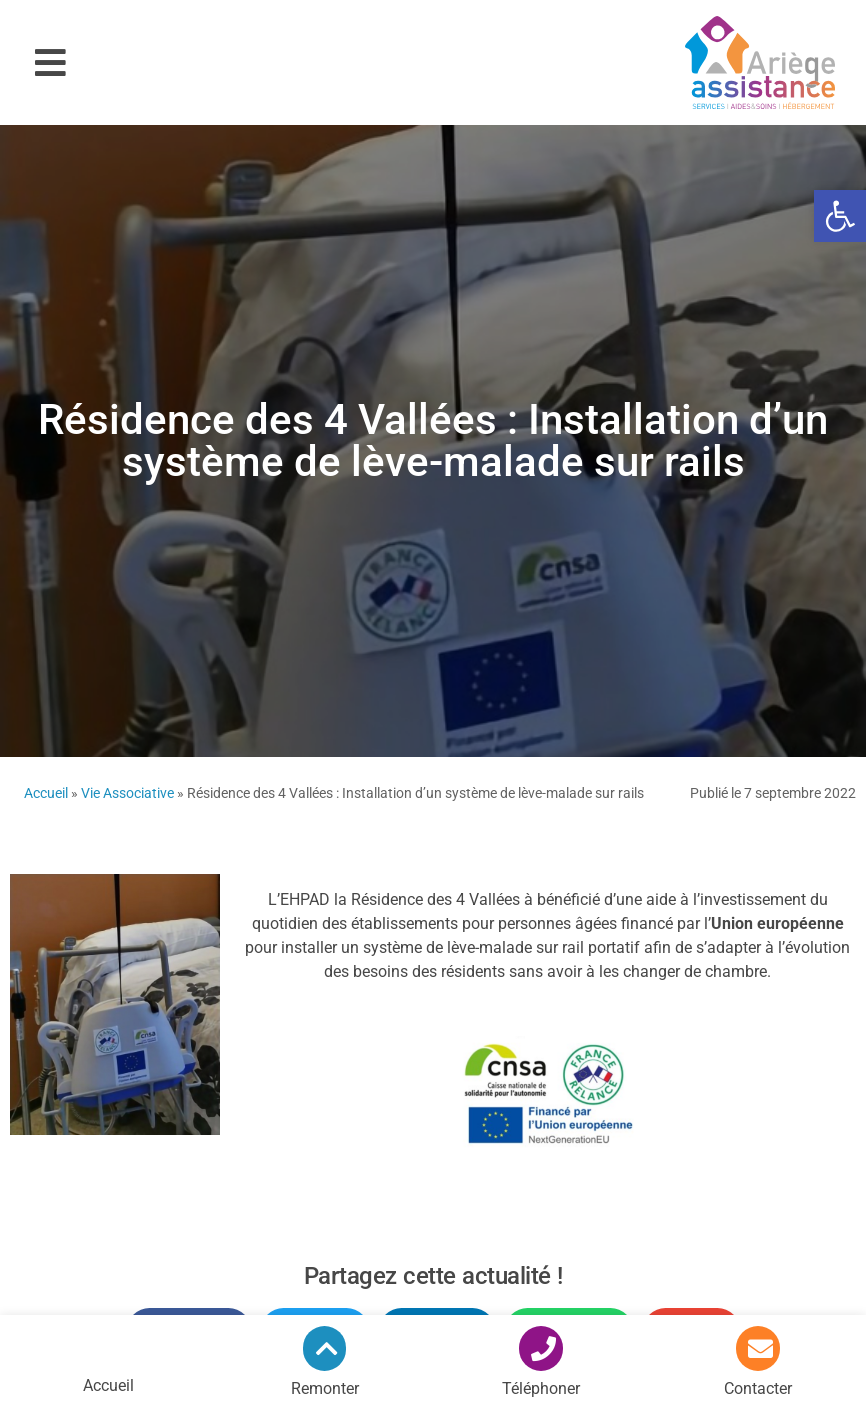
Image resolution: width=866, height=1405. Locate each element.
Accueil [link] (46, 793)
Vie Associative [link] (127, 793)
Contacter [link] (758, 1388)
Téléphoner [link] (541, 1388)
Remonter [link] (325, 1388)
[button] (50, 62)
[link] (840, 216)
